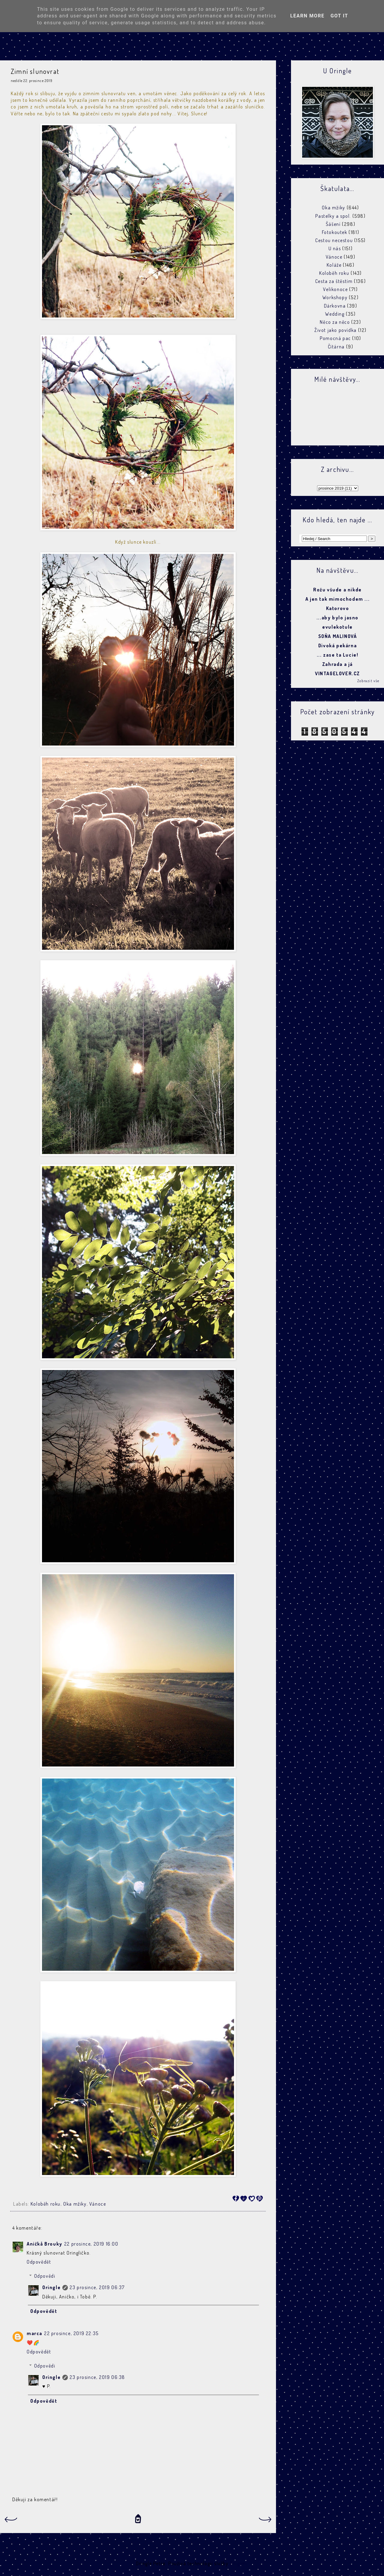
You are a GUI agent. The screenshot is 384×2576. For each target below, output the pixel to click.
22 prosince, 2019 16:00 (91, 2244)
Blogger (238, 2563)
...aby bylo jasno (337, 618)
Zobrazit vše (368, 681)
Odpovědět (39, 2262)
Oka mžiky (74, 2204)
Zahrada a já (337, 664)
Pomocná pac (335, 338)
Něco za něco (335, 322)
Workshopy (334, 297)
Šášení (333, 224)
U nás (334, 248)
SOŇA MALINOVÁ (337, 636)
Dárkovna (335, 306)
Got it (339, 16)
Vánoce (97, 2204)
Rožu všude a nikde (337, 590)
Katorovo (337, 608)
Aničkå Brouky (44, 2244)
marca (34, 2333)
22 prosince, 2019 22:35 (71, 2333)
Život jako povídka (335, 330)
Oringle (51, 2287)
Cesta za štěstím (334, 281)
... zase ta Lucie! (337, 655)
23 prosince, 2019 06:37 (97, 2287)
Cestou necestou (334, 240)
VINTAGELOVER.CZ (337, 673)
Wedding (334, 314)
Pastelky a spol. (333, 216)
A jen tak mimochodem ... (337, 599)
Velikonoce (335, 289)
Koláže (334, 265)
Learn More (307, 16)
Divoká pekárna (337, 645)
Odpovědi (45, 2276)
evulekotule (337, 627)
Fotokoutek (334, 232)
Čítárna (336, 347)
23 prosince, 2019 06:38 (97, 2377)
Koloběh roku (46, 2204)
